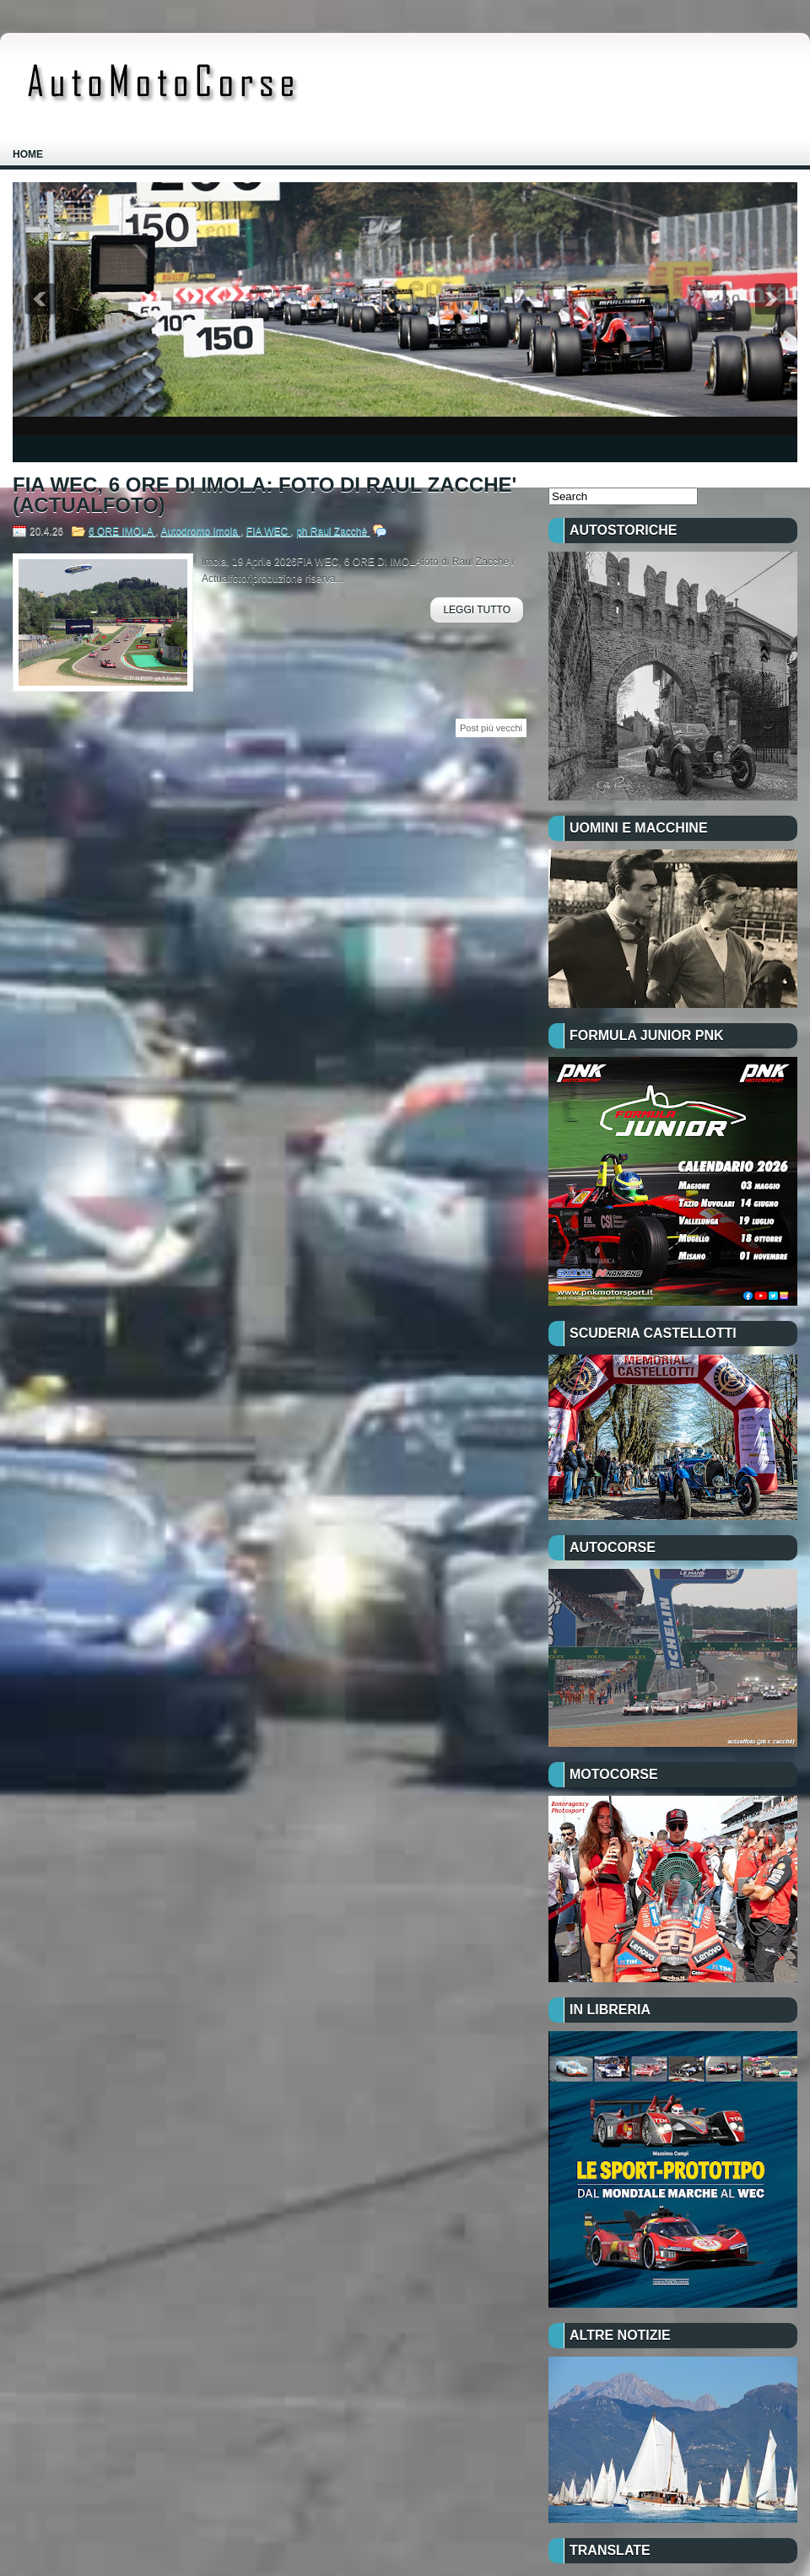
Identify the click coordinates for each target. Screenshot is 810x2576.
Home (28, 154)
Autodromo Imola (200, 531)
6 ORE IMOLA (122, 531)
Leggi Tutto (476, 610)
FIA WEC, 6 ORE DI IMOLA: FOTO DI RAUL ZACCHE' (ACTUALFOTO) (264, 495)
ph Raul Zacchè (333, 531)
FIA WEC (268, 531)
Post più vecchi (491, 728)
